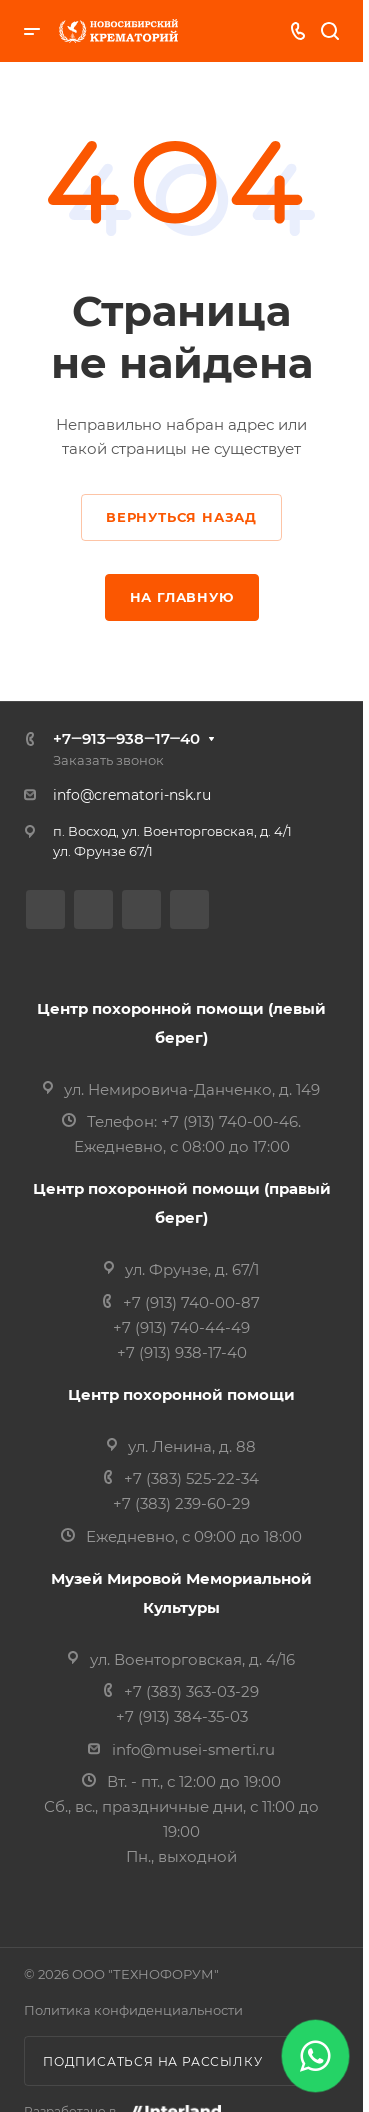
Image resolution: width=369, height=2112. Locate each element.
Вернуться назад (181, 517)
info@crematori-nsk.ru (132, 795)
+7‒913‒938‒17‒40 (126, 738)
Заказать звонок (108, 760)
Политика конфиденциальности (133, 2010)
